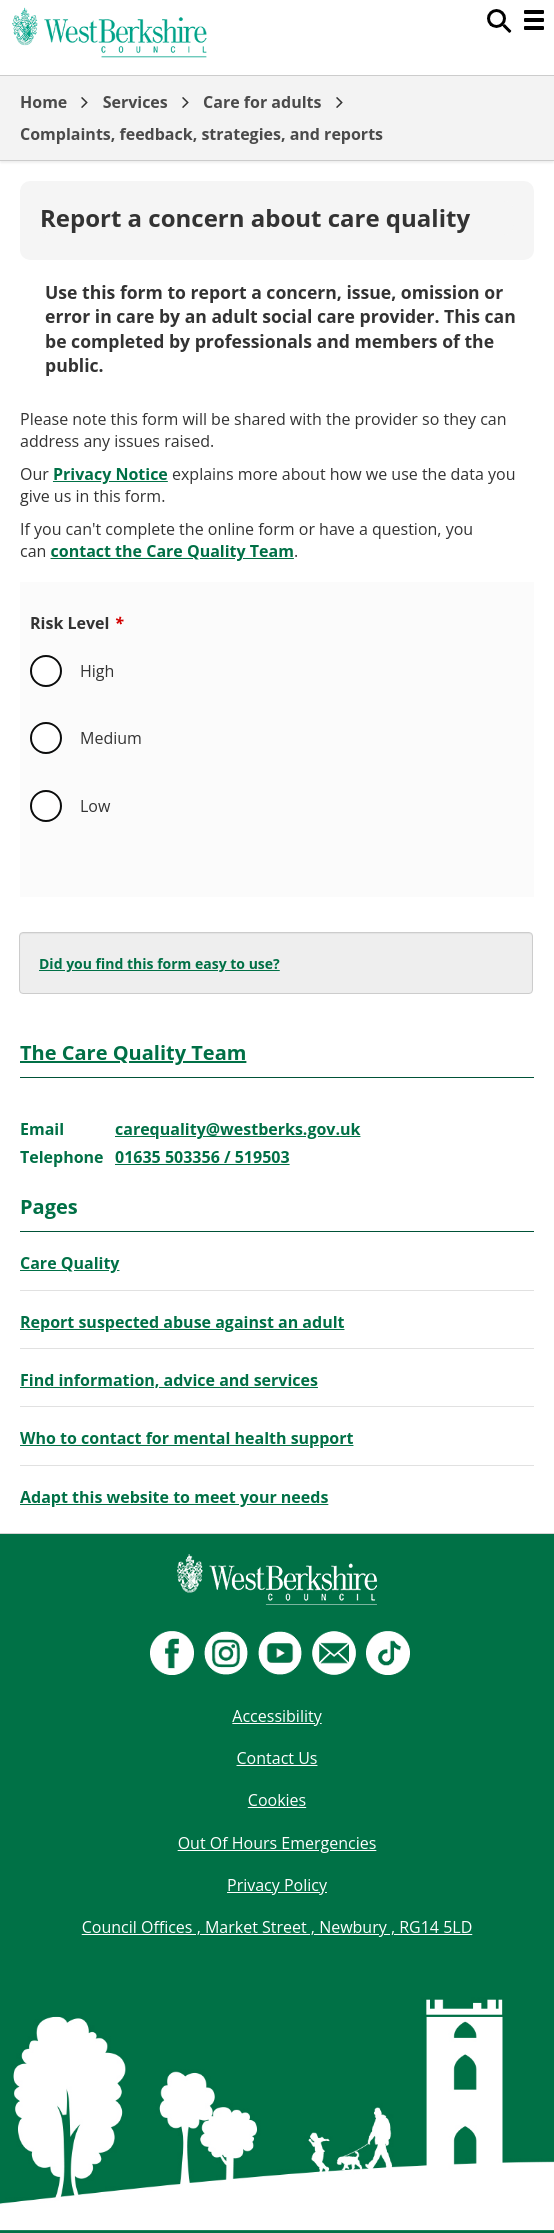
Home (43, 102)
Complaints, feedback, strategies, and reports (201, 134)
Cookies (277, 1800)
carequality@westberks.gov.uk (237, 1129)
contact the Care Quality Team (172, 551)
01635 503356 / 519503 (202, 1157)
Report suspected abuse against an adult (182, 1322)
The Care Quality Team (133, 1052)
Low (95, 806)
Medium (111, 738)
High (97, 671)
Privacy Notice (110, 474)
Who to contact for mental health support (186, 1438)
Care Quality (69, 1263)
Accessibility (276, 1716)
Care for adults (262, 102)
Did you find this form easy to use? (159, 963)
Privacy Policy (277, 1885)
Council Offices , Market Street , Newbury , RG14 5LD (277, 1927)
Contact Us (277, 1758)
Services (135, 102)
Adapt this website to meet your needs (174, 1497)
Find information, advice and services (169, 1380)
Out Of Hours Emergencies (277, 1843)
